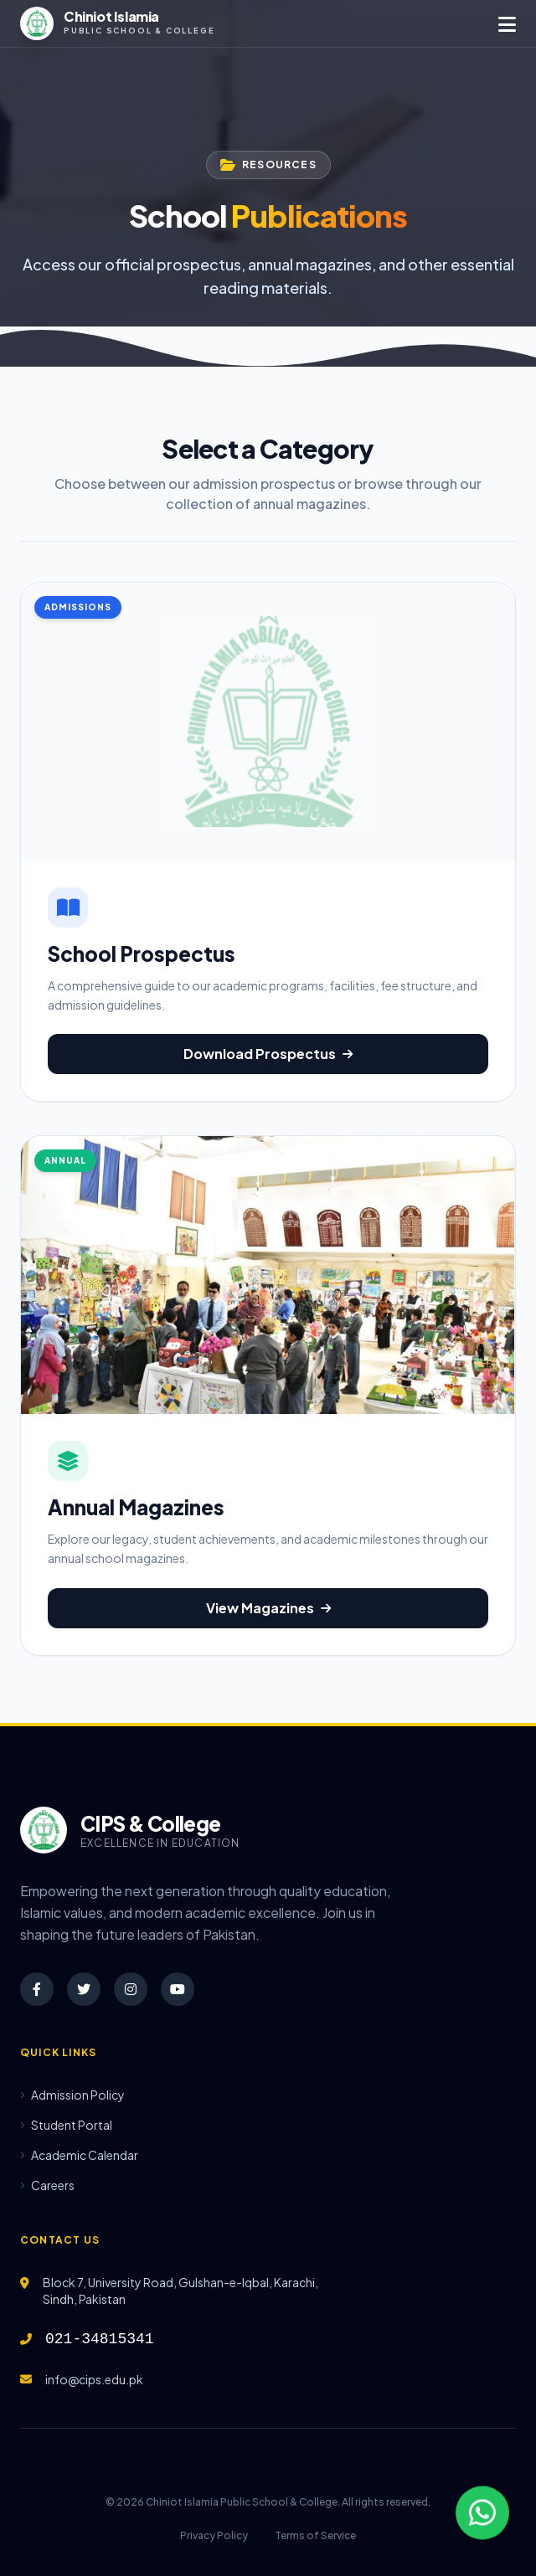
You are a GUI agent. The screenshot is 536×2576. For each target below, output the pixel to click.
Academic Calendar (79, 2154)
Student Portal (66, 2124)
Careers (47, 2185)
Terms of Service (315, 2535)
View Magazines (268, 1608)
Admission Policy (72, 2094)
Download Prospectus (268, 1053)
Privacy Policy (214, 2535)
